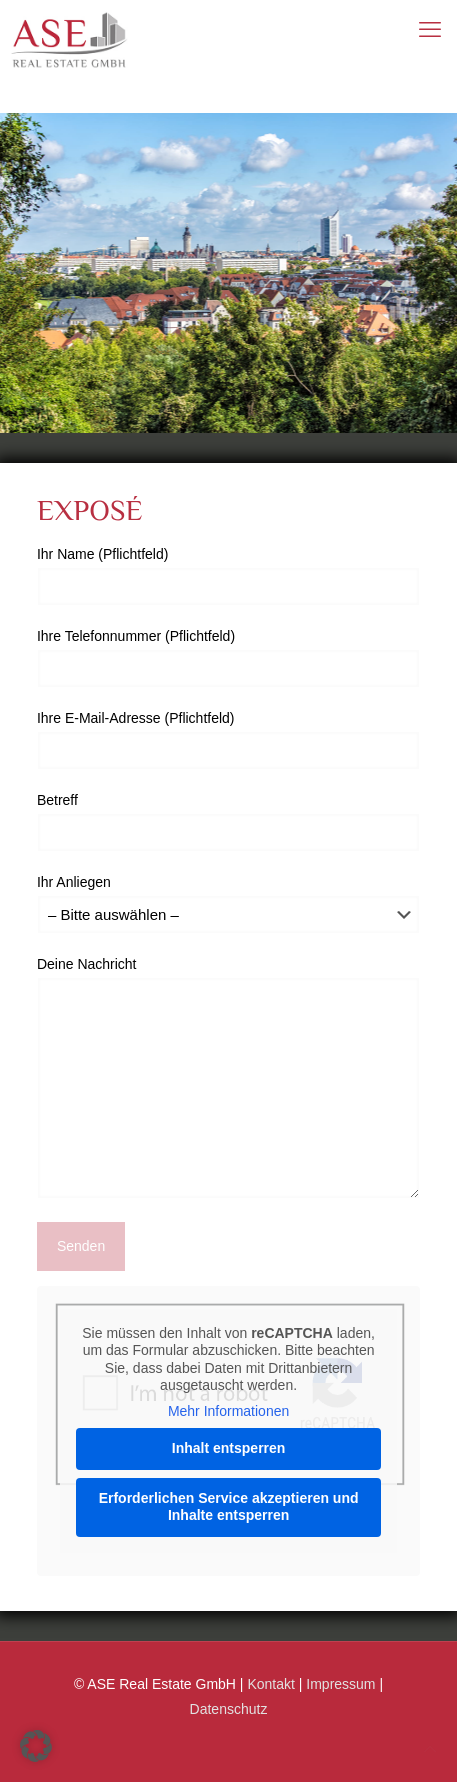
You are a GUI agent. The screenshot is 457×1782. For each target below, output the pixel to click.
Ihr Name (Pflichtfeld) (228, 576)
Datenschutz (229, 1709)
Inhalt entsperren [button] (229, 1448)
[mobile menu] (430, 30)
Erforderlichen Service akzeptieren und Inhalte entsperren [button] (229, 1507)
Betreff (228, 822)
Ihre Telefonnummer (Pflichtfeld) (228, 658)
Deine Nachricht (228, 1077)
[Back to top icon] (430, 1749)
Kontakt (270, 1684)
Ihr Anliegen (228, 904)
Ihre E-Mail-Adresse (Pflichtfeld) (228, 740)
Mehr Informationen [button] (228, 1411)
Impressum (340, 1684)
